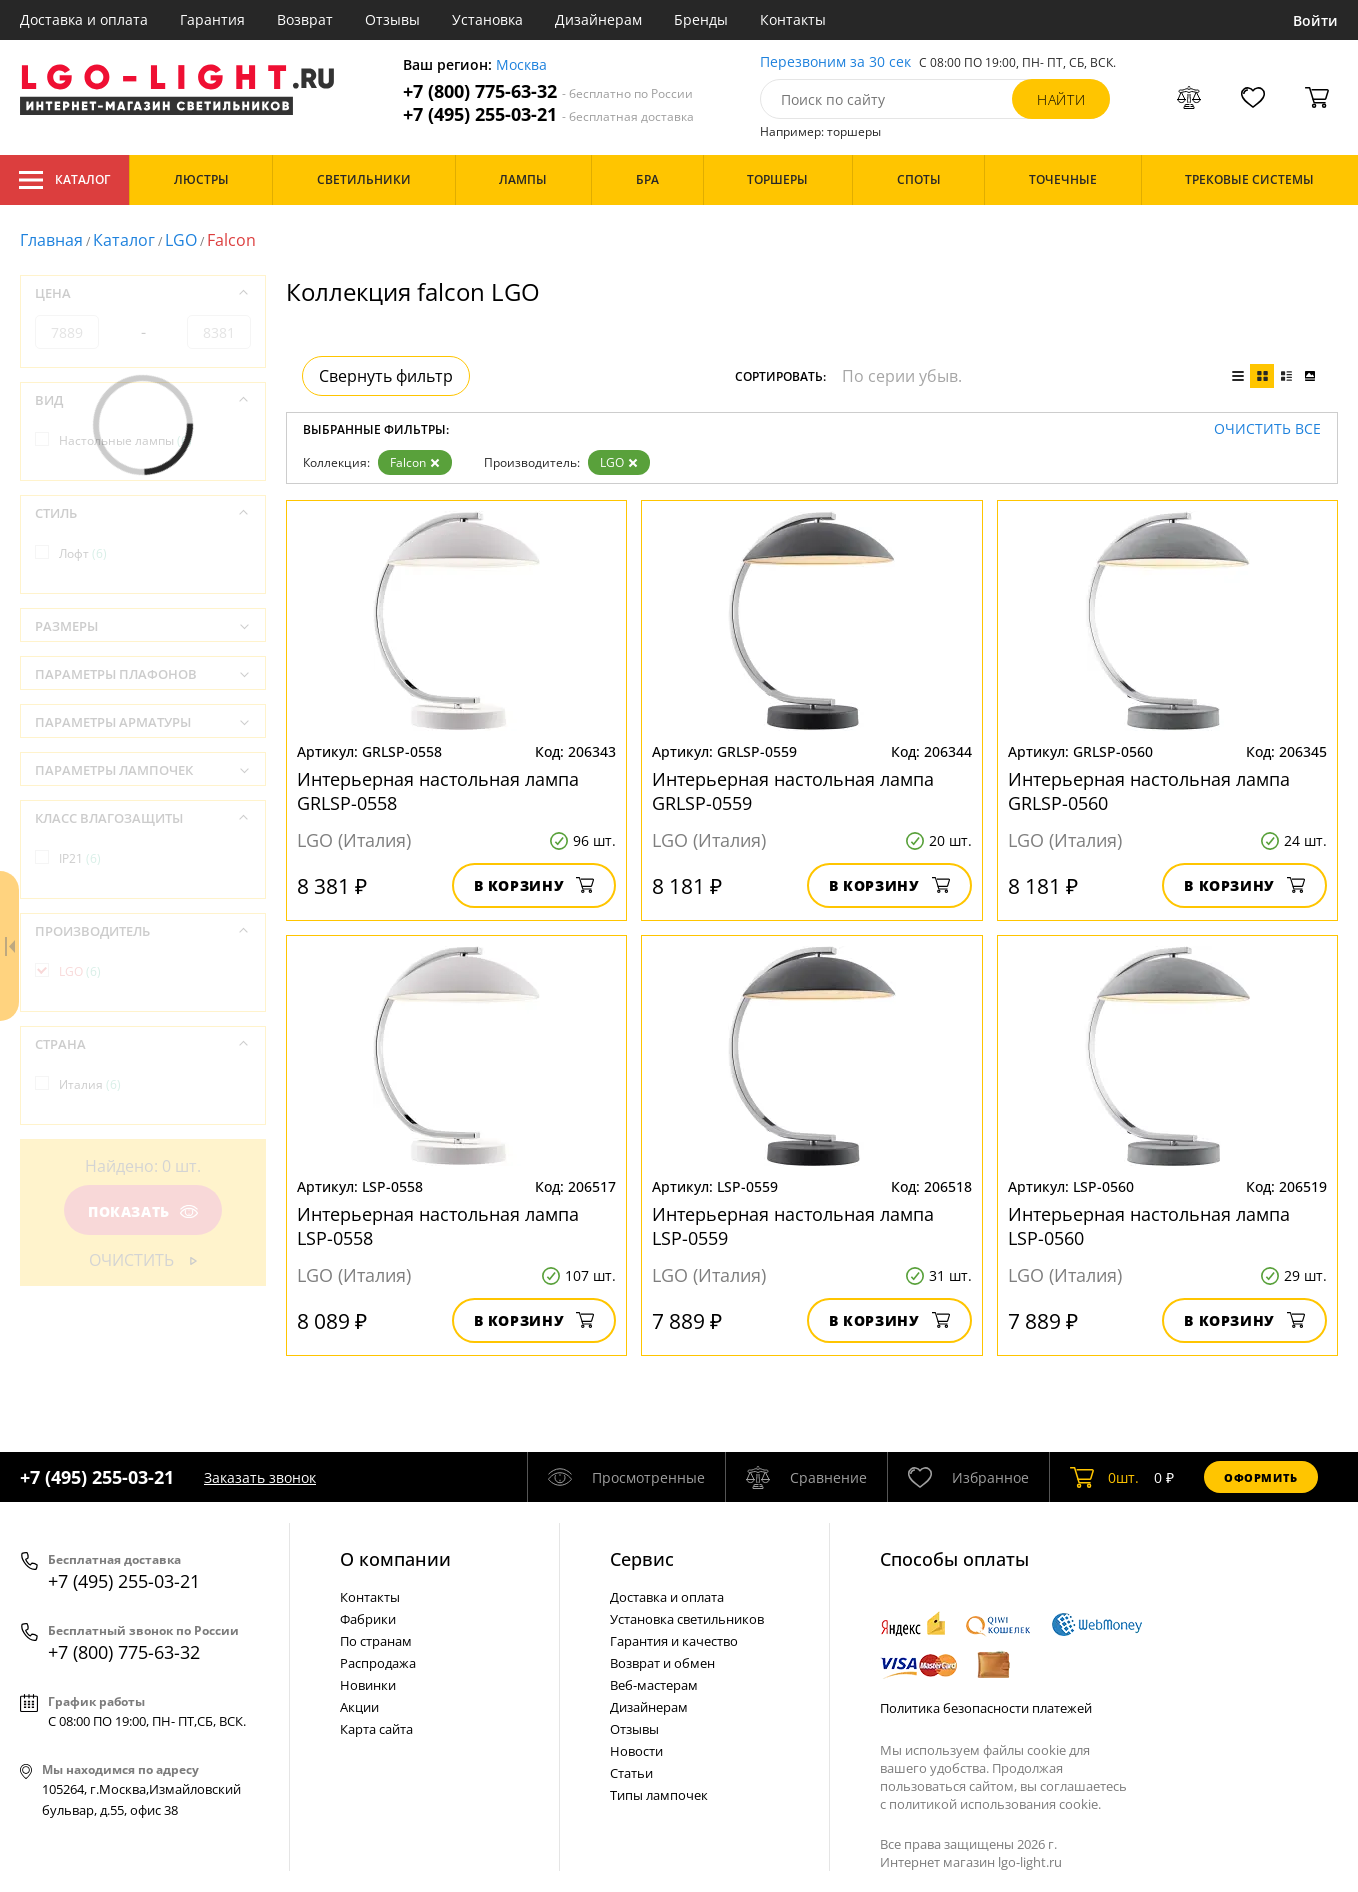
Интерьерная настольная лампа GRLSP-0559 (793, 791)
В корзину (534, 885)
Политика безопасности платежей (986, 1708)
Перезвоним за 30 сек (835, 62)
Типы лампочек (659, 1795)
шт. (1104, 1477)
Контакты (793, 19)
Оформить (1261, 1477)
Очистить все (1267, 429)
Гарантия (212, 19)
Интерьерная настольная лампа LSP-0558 (438, 1226)
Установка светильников (687, 1619)
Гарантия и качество (674, 1641)
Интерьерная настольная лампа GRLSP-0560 (1149, 791)
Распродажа (378, 1663)
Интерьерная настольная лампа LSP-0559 (793, 1226)
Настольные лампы (125, 440)
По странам (376, 1641)
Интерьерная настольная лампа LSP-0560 (1149, 1226)
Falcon (415, 462)
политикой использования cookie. (995, 1804)
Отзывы (392, 19)
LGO (181, 240)
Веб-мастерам (654, 1685)
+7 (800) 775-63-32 (548, 91)
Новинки (368, 1685)
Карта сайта (376, 1729)
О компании (395, 1559)
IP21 (80, 858)
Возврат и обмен (662, 1663)
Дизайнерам (598, 19)
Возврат (305, 19)
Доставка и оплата (84, 19)
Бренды (701, 19)
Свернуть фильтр (386, 376)
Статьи (631, 1773)
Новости (636, 1751)
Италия (90, 1084)
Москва (521, 65)
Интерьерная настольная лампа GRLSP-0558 (438, 791)
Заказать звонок (260, 1477)
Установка (487, 19)
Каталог (64, 180)
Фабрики (368, 1619)
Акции (359, 1707)
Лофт (83, 553)
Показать (143, 1211)
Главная (51, 240)
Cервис (642, 1559)
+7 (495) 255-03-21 (548, 114)
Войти (1315, 20)
